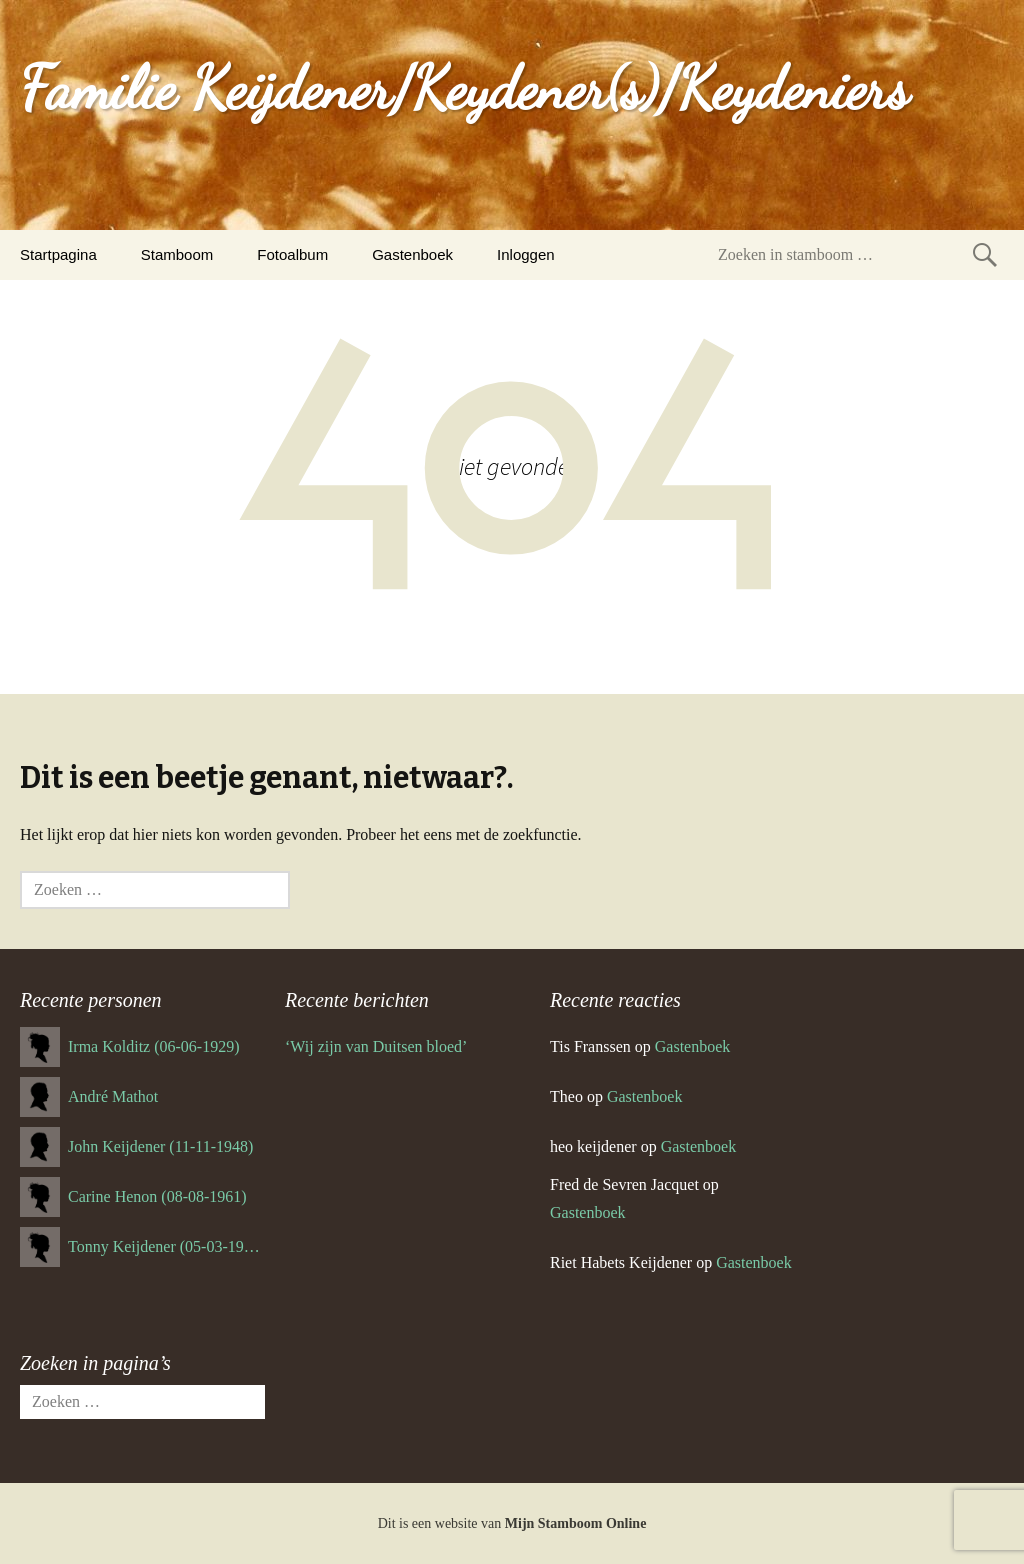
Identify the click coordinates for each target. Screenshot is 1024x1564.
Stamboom (177, 254)
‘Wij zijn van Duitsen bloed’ (376, 1046)
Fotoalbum (292, 254)
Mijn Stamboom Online (576, 1523)
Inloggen (526, 254)
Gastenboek (412, 254)
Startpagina (58, 254)
